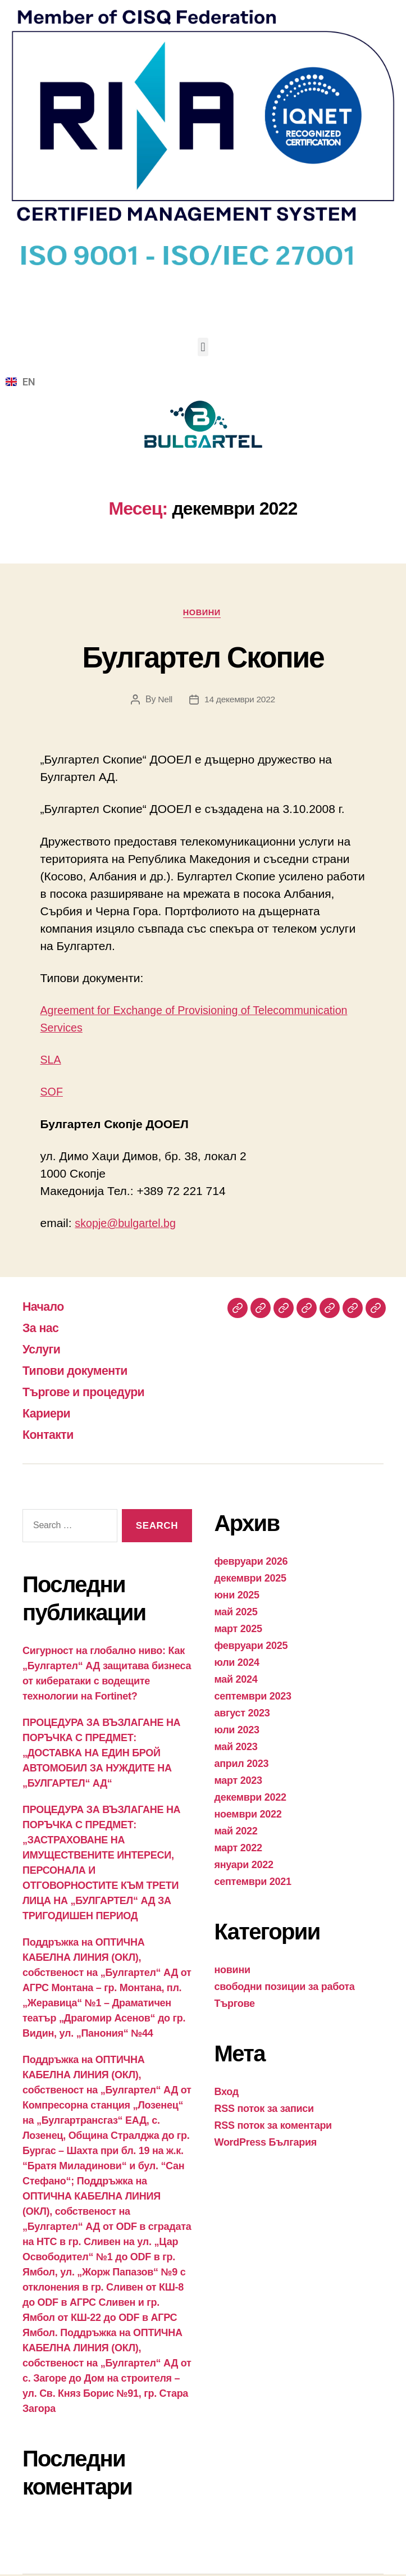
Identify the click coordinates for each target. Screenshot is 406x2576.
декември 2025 (250, 1579)
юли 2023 (237, 1731)
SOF (52, 1093)
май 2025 (236, 1613)
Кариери (49, 1414)
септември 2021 (253, 1883)
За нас (42, 1329)
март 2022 (238, 1849)
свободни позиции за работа (285, 1988)
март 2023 (238, 1782)
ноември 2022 (248, 1815)
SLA (51, 1061)
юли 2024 (237, 1664)
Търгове (235, 2005)
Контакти (51, 1435)
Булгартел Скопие (203, 657)
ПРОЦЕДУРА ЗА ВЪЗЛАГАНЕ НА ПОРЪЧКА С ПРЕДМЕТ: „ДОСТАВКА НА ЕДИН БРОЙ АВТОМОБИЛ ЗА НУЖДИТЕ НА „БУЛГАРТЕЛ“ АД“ (101, 1755)
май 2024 (236, 1681)
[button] (203, 347)
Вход (227, 2093)
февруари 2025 (251, 1647)
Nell (164, 701)
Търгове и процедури (90, 1393)
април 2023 (242, 1765)
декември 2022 (250, 1799)
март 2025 (238, 1630)
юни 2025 (237, 1596)
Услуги (43, 1350)
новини (203, 613)
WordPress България (266, 2144)
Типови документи (81, 1371)
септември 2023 (253, 1697)
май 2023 (236, 1748)
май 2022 (236, 1832)
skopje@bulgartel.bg (129, 1224)
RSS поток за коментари (273, 2127)
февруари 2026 (251, 1563)
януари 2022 (244, 1866)
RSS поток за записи (264, 2110)
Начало (45, 1307)
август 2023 (242, 1714)
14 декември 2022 (240, 701)
